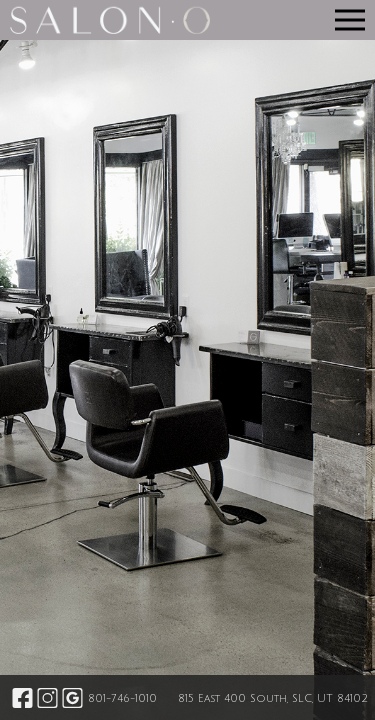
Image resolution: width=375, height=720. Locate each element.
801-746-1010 (122, 698)
